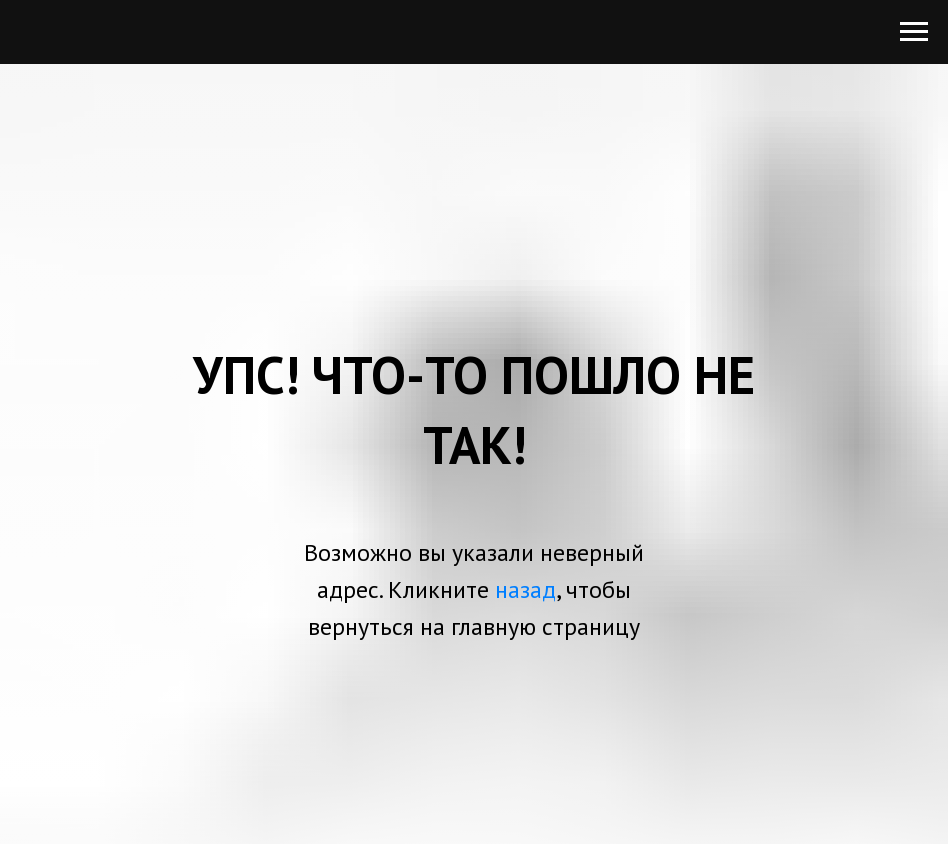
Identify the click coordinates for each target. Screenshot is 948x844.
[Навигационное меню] (914, 32)
